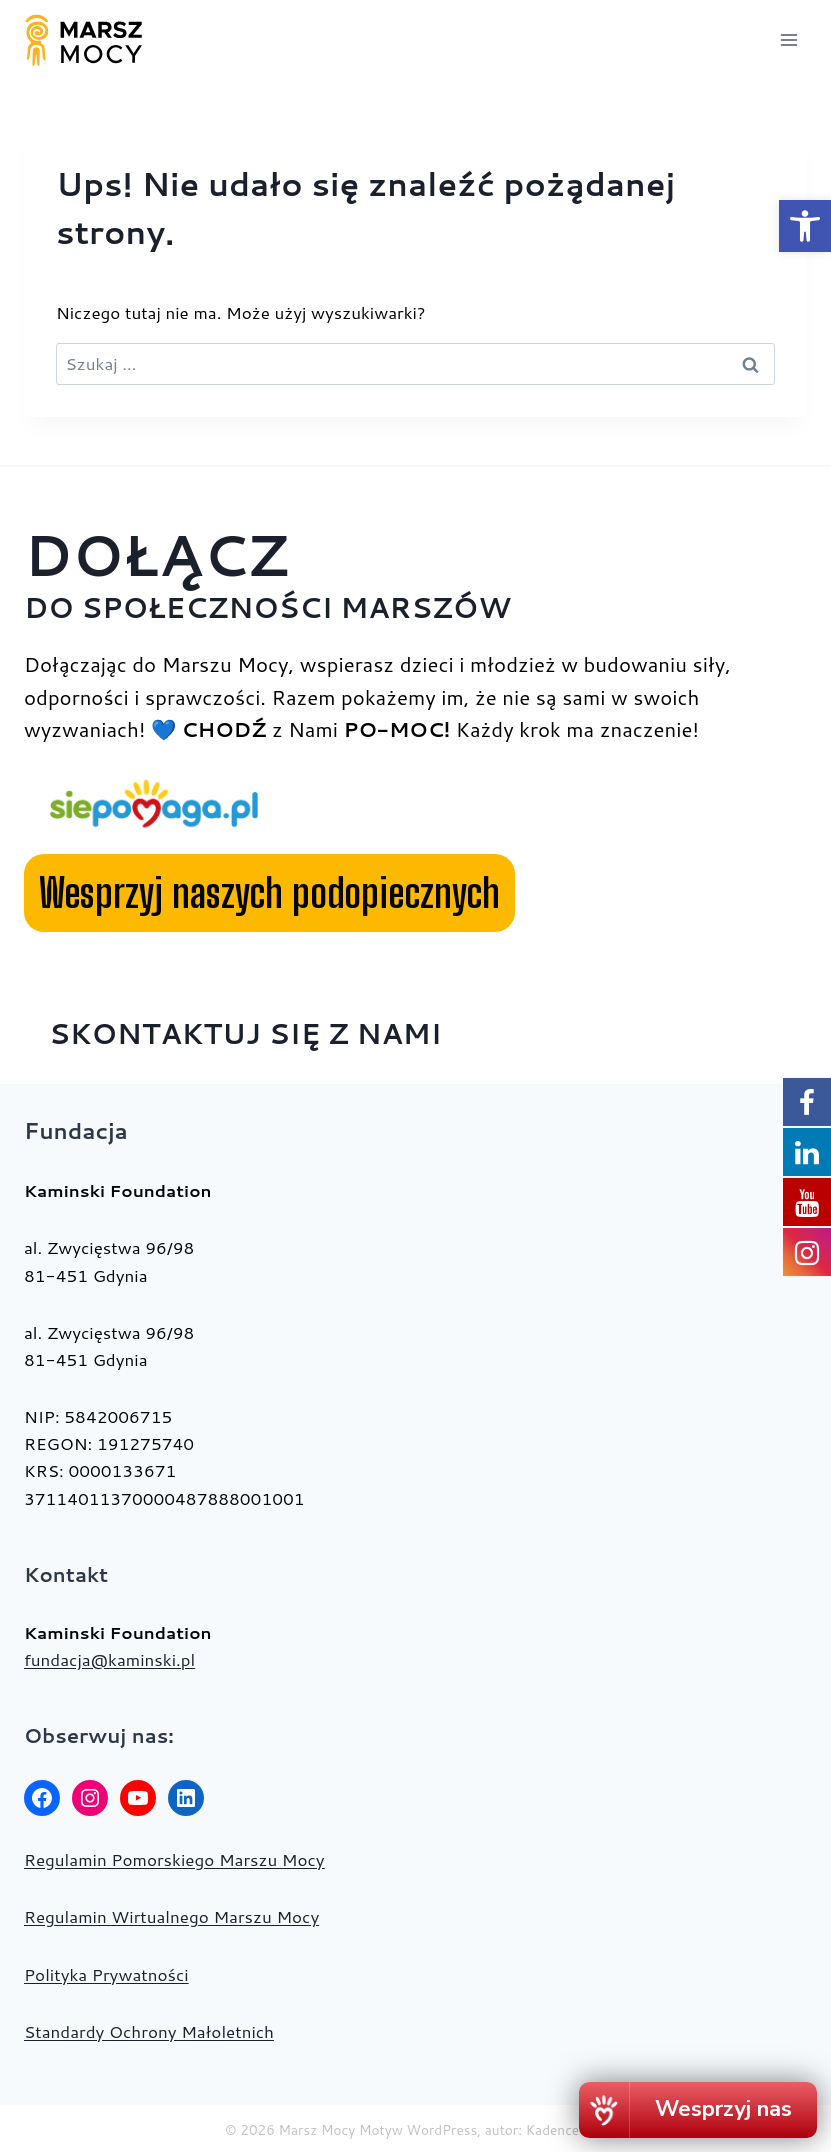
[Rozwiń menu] (788, 39)
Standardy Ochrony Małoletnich (149, 2031)
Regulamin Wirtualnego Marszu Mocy (171, 1916)
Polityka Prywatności (106, 1974)
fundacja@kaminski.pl (109, 1659)
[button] (805, 226)
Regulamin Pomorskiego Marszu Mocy (174, 1859)
